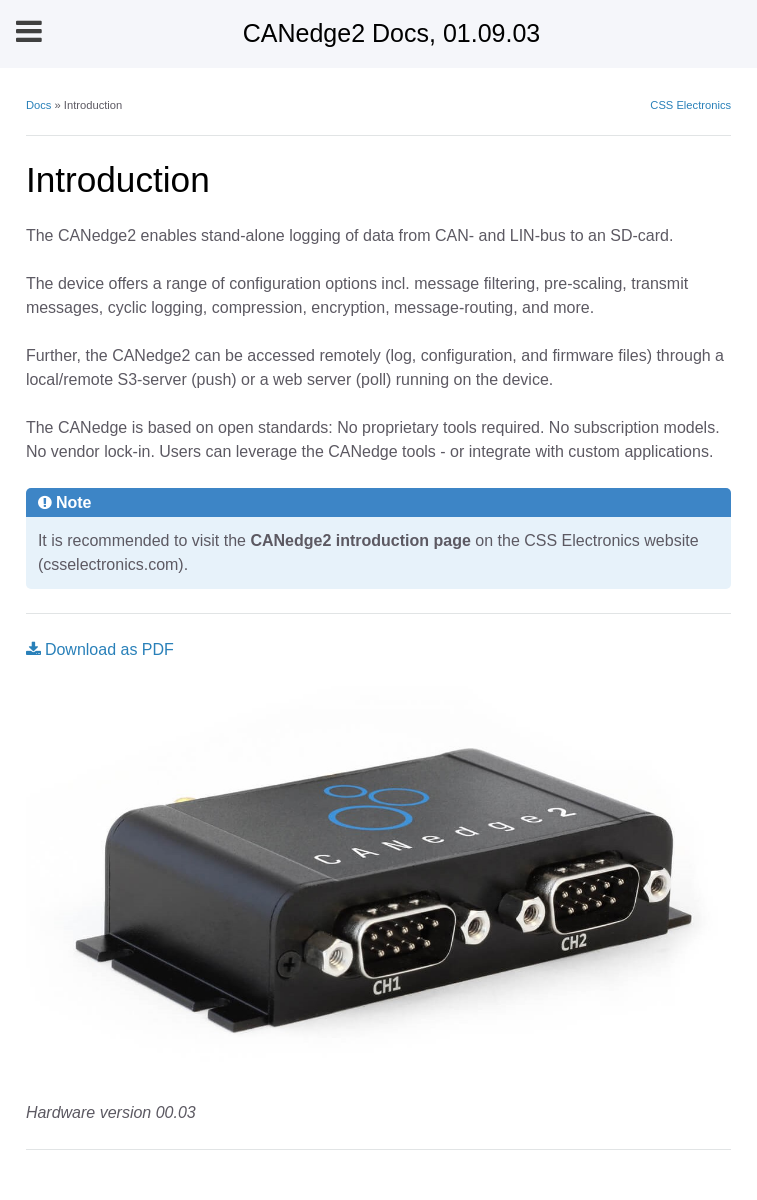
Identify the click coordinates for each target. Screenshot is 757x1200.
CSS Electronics (690, 105)
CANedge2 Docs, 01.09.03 (391, 33)
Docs (39, 105)
